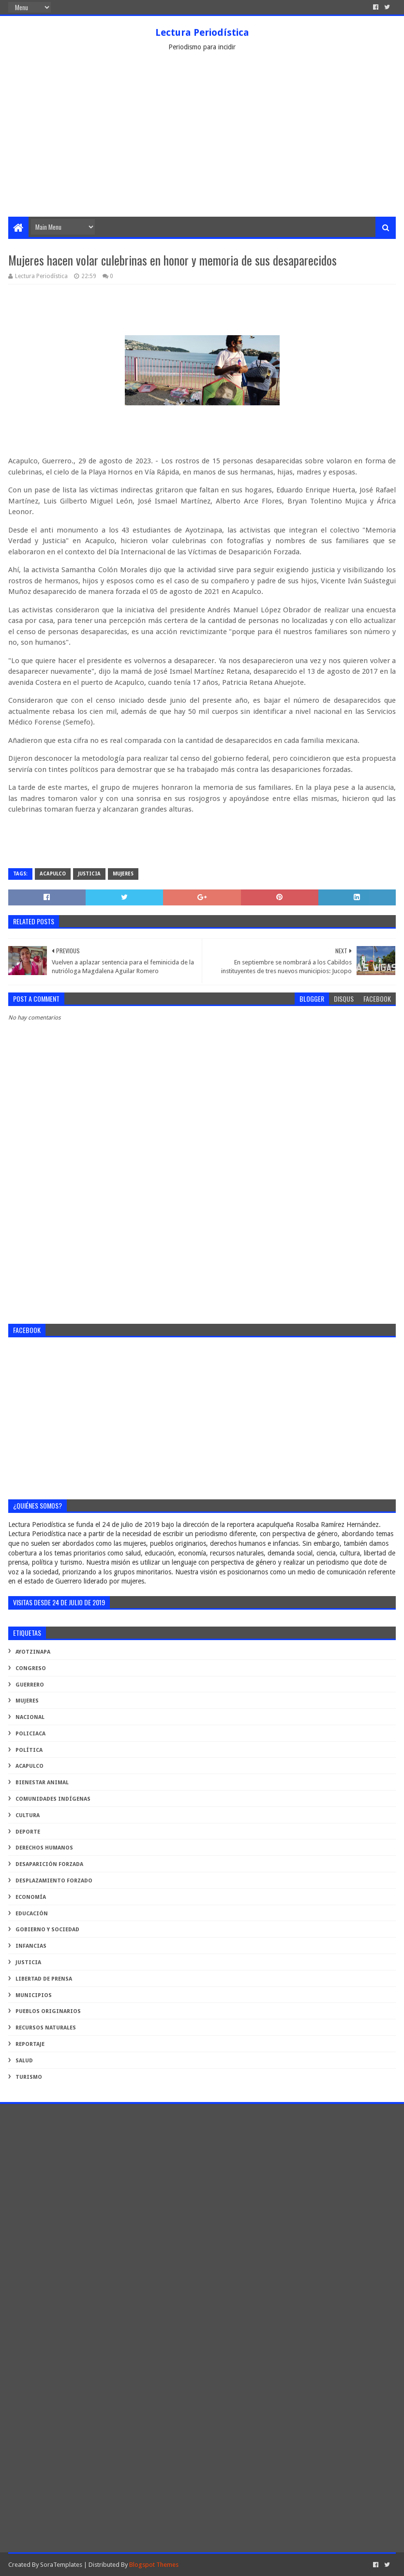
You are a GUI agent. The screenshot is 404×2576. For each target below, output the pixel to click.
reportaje (30, 2044)
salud (24, 2061)
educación (31, 1913)
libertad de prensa (43, 1979)
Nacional (30, 1717)
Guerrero (29, 1685)
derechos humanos (44, 1848)
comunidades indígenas (52, 1799)
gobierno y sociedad (47, 1929)
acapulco (53, 873)
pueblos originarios (48, 2011)
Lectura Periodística (202, 32)
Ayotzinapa (32, 1652)
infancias (30, 1946)
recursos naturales (45, 2028)
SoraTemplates (61, 2564)
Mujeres (123, 873)
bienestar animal (42, 1782)
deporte (27, 1832)
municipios (33, 1995)
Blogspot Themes (154, 2564)
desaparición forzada (49, 1864)
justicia (89, 873)
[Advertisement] (202, 144)
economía (30, 1897)
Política (29, 1750)
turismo (28, 2077)
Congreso (30, 1668)
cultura (27, 1815)
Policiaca (30, 1734)
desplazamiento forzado (53, 1881)
